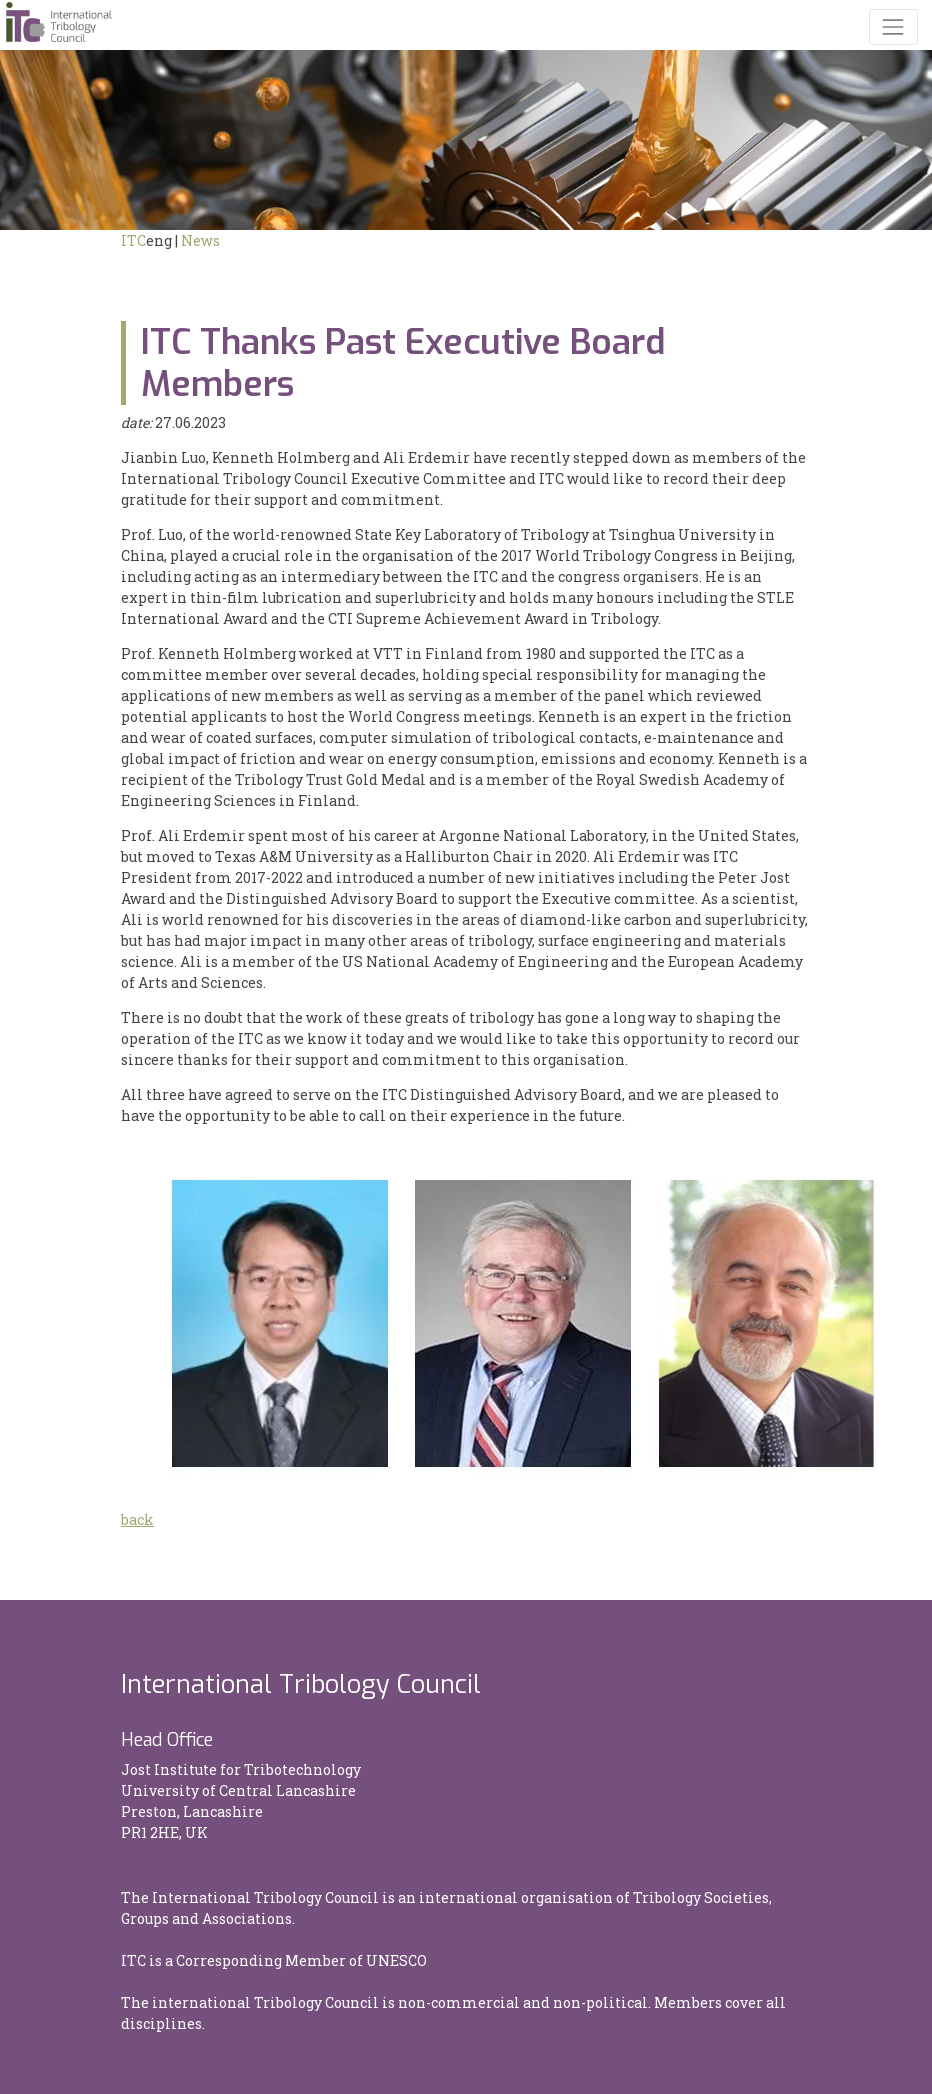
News (200, 240)
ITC (133, 240)
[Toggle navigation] (893, 26)
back (137, 1519)
